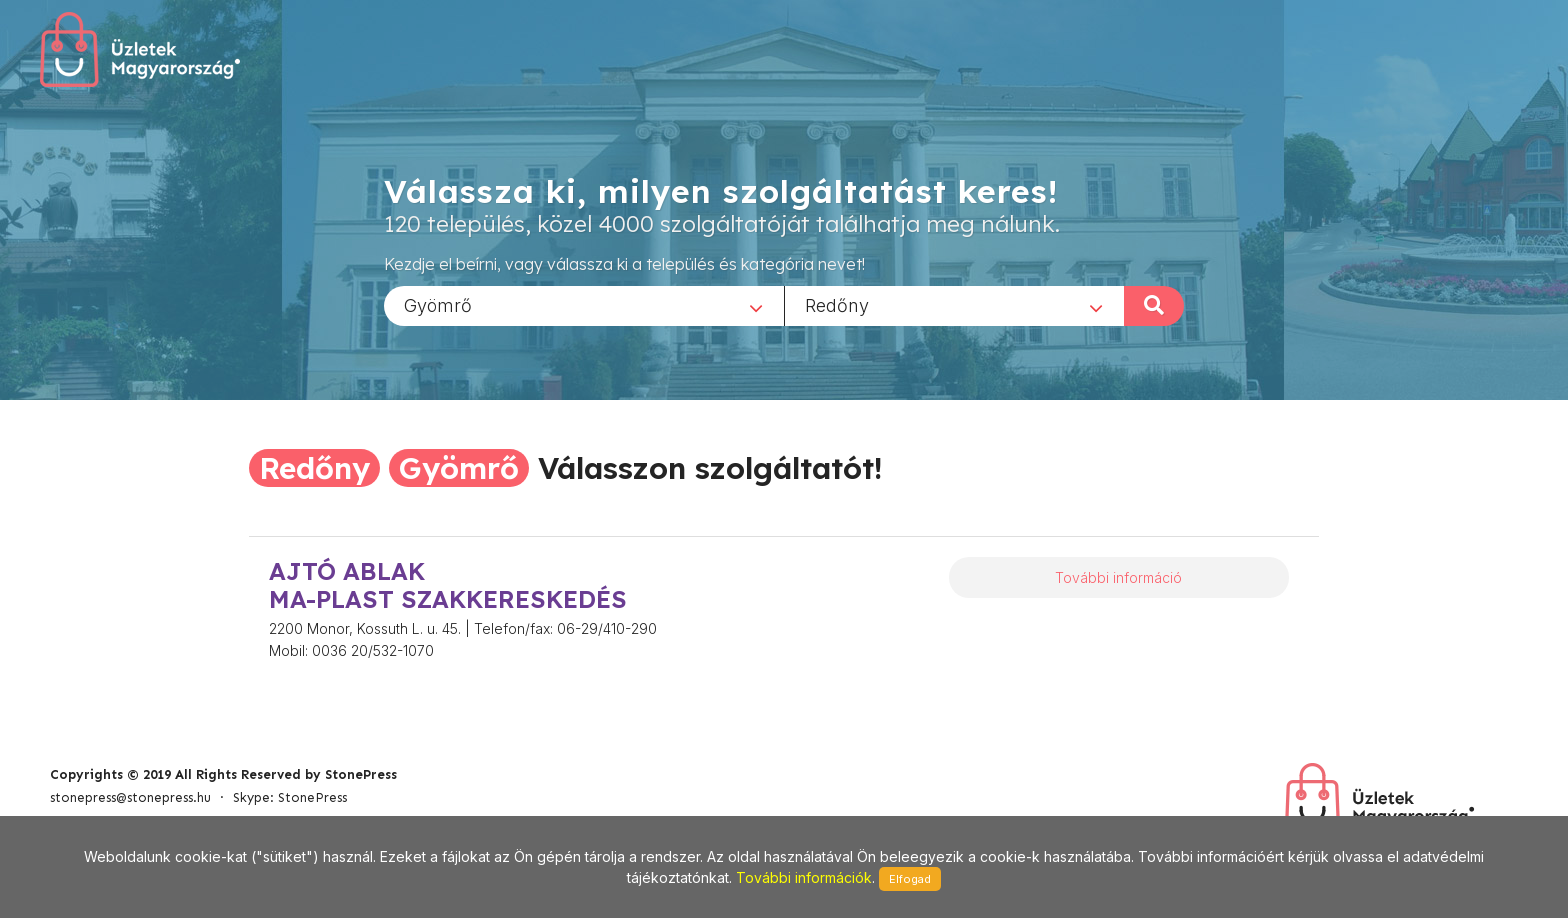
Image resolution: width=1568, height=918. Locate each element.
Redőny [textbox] (837, 304)
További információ (1118, 577)
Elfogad (910, 879)
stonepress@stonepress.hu (130, 797)
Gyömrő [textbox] (438, 304)
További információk (804, 877)
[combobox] (584, 305)
